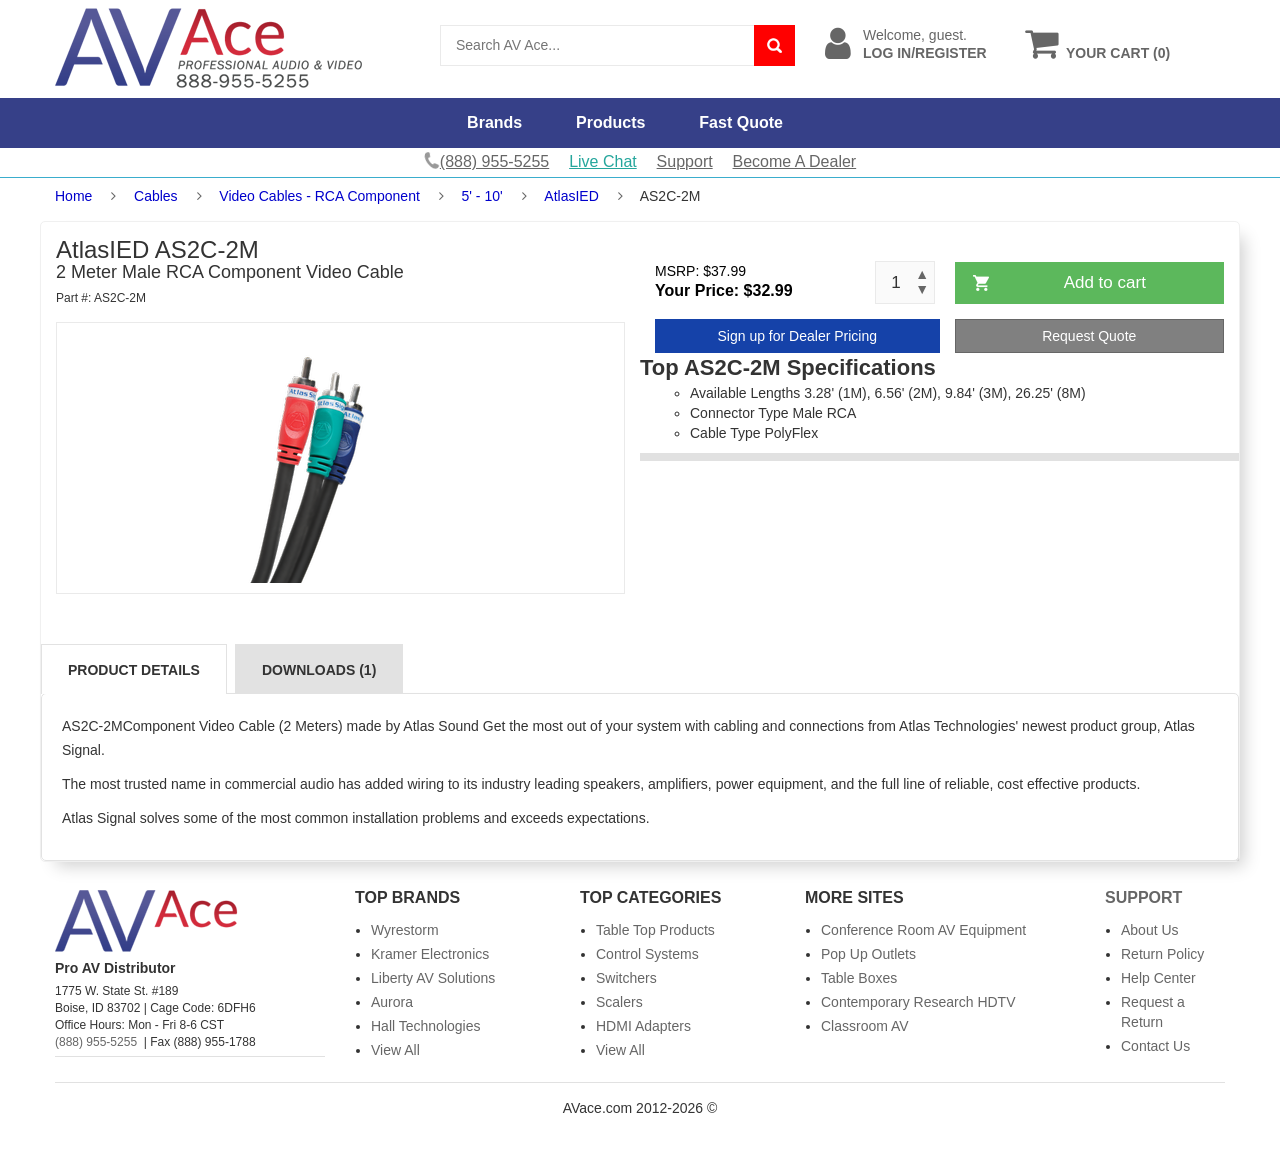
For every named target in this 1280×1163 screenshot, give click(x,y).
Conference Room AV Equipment (923, 930)
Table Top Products (655, 930)
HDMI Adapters (643, 1026)
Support (685, 161)
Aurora (392, 1002)
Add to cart (1105, 282)
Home (73, 196)
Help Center (1158, 978)
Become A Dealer (795, 161)
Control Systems (647, 954)
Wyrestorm (405, 930)
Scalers (619, 1002)
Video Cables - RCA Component (319, 196)
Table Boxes (859, 978)
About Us (1150, 930)
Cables (156, 196)
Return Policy (1162, 954)
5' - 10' (482, 196)
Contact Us (1155, 1046)
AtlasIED (571, 196)
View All (395, 1050)
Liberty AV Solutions (433, 978)
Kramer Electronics (430, 954)
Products (610, 122)
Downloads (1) (319, 670)
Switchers (626, 978)
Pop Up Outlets (868, 954)
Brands (494, 122)
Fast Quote (741, 122)
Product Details (134, 670)
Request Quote (1089, 336)
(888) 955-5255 (96, 1042)
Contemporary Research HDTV (918, 1002)
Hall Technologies (425, 1026)
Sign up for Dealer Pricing (797, 336)
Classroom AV (865, 1026)
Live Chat (603, 161)
